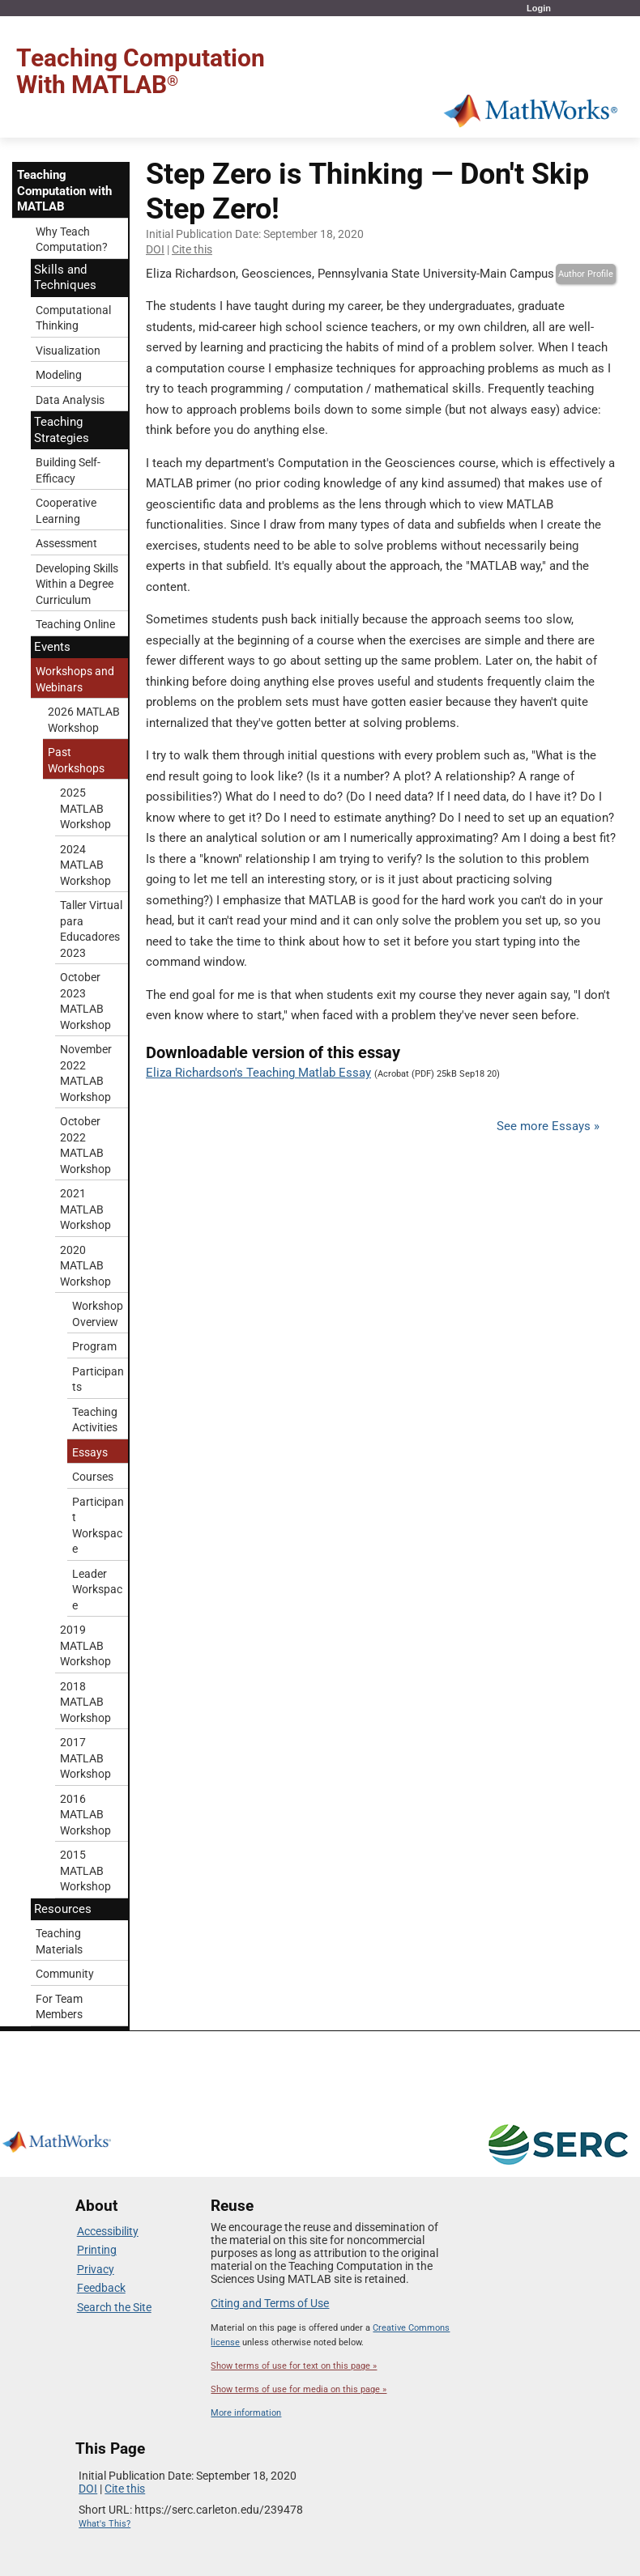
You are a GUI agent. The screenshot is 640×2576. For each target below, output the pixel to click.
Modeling (59, 374)
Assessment (66, 543)
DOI (155, 249)
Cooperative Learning (66, 510)
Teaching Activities (94, 1420)
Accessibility (108, 2231)
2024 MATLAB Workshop (85, 865)
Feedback (101, 2287)
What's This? (104, 2524)
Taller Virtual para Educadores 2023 (91, 929)
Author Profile (585, 274)
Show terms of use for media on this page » (298, 2389)
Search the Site (114, 2307)
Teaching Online (75, 624)
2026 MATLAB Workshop (84, 719)
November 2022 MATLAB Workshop (86, 1073)
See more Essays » (548, 1126)
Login (539, 8)
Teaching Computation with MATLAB (64, 191)
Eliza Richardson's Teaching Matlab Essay (258, 1072)
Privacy (95, 2269)
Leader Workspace (97, 1589)
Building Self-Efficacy (68, 470)
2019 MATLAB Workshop (85, 1645)
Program (94, 1346)
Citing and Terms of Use (270, 2303)
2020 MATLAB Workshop (85, 1265)
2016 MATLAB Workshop (85, 1814)
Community (65, 1973)
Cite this (192, 249)
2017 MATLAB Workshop (85, 1758)
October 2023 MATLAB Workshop (85, 1001)
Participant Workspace (98, 1525)
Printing (97, 2249)
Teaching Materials (59, 1941)
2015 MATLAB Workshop (85, 1870)
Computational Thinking (73, 318)
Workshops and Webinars (75, 679)
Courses (92, 1476)
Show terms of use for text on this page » (294, 2366)
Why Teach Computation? (72, 239)
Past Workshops (76, 760)
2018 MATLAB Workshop (85, 1702)
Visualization (68, 350)
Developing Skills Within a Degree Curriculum (77, 584)
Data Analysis (70, 399)
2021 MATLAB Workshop (85, 1209)
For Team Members (59, 2006)
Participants (98, 1379)
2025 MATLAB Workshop (85, 808)
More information (246, 2413)
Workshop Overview (97, 1313)
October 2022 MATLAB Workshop (85, 1145)
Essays (90, 1452)
